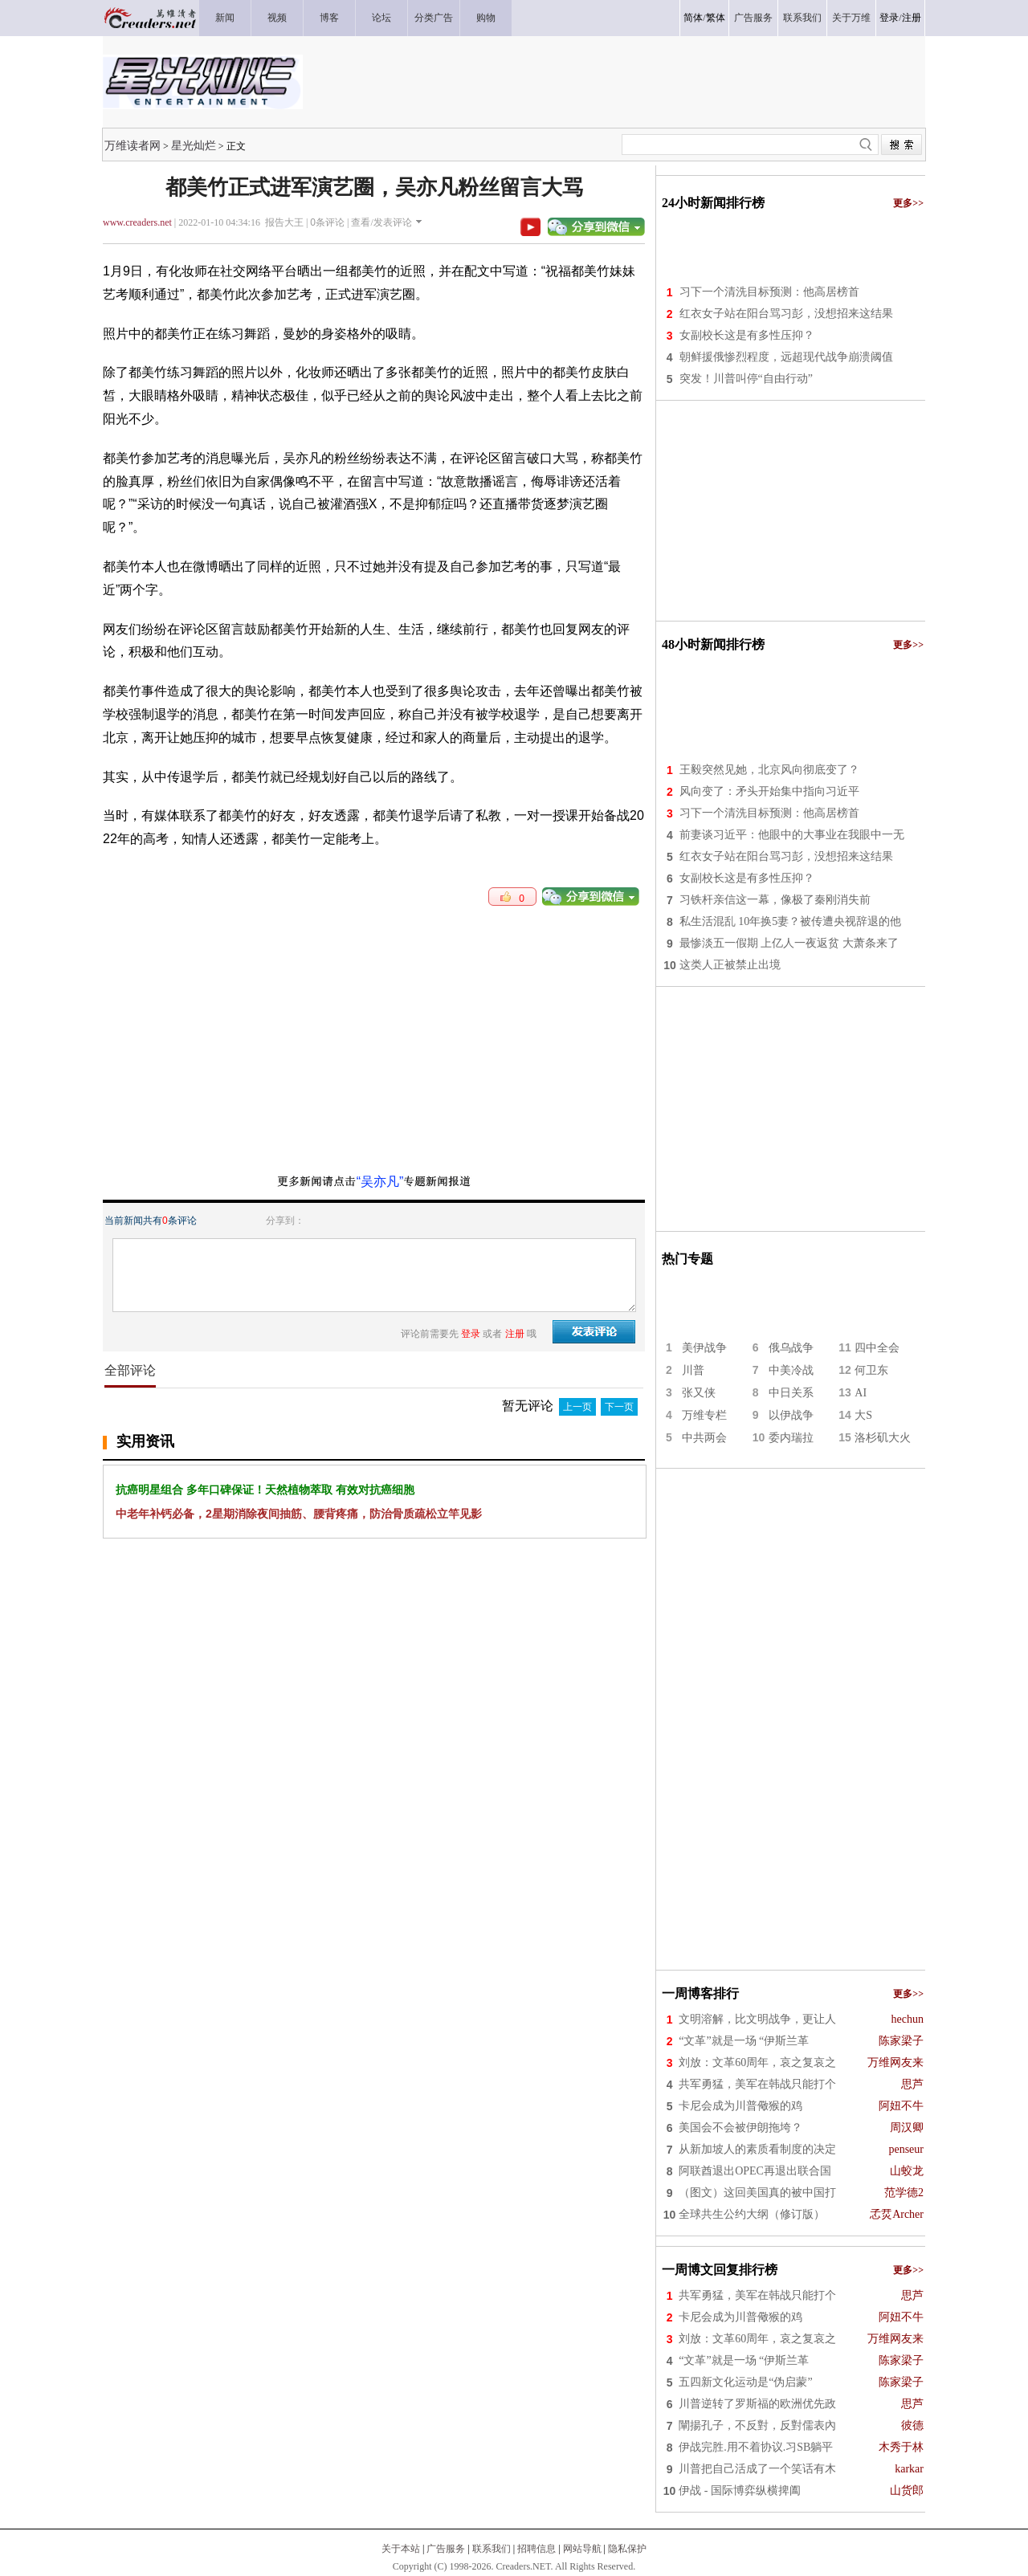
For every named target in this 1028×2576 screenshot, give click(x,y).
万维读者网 (132, 145)
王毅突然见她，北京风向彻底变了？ (769, 770)
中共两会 (704, 1438)
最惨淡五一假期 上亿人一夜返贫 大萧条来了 (789, 943)
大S (863, 1415)
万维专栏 (704, 1415)
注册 (911, 17)
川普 (693, 1370)
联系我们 (491, 2548)
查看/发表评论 (381, 222)
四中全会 (877, 1348)
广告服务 (445, 2548)
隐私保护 (627, 2548)
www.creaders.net (137, 222)
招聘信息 (536, 2548)
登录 (889, 17)
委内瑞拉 (791, 1438)
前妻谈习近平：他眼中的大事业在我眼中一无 (791, 835)
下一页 (619, 1406)
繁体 (715, 17)
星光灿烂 (193, 145)
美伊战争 (704, 1348)
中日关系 (791, 1393)
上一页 (577, 1406)
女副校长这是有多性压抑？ (746, 335)
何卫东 (871, 1370)
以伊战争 (791, 1415)
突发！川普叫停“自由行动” (746, 379)
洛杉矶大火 (883, 1438)
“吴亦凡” (380, 1181)
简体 (693, 17)
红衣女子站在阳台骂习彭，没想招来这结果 (786, 314)
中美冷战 (791, 1370)
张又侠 (699, 1393)
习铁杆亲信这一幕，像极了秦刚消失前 (775, 900)
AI (861, 1393)
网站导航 (582, 2548)
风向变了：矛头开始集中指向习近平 (769, 791)
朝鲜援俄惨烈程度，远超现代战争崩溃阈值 (786, 357)
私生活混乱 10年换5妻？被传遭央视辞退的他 (790, 921)
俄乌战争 (791, 1348)
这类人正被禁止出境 (730, 965)
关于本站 (400, 2548)
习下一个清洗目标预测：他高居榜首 (769, 292)
